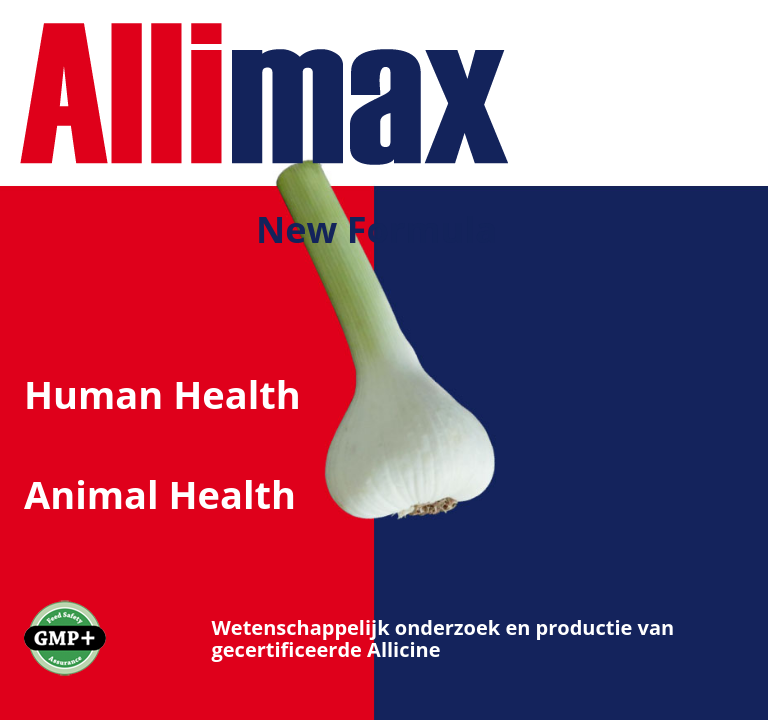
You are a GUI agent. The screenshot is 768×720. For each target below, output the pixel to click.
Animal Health (160, 494)
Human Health (162, 394)
